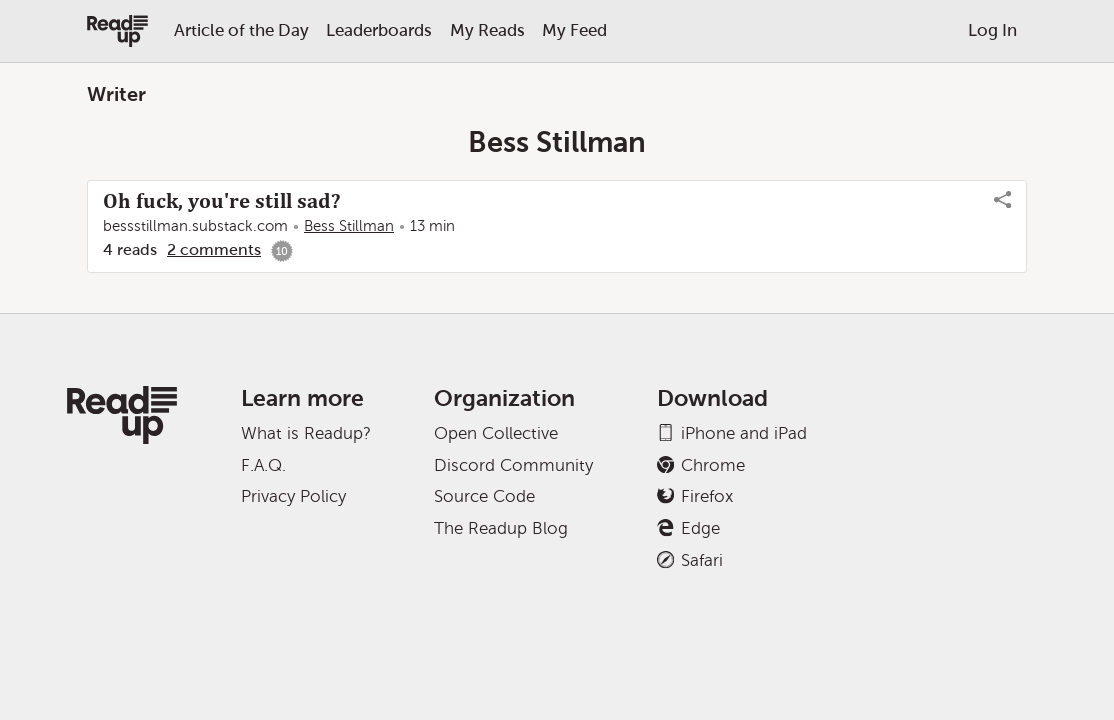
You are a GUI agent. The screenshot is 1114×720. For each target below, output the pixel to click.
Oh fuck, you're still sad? (221, 201)
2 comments (214, 249)
